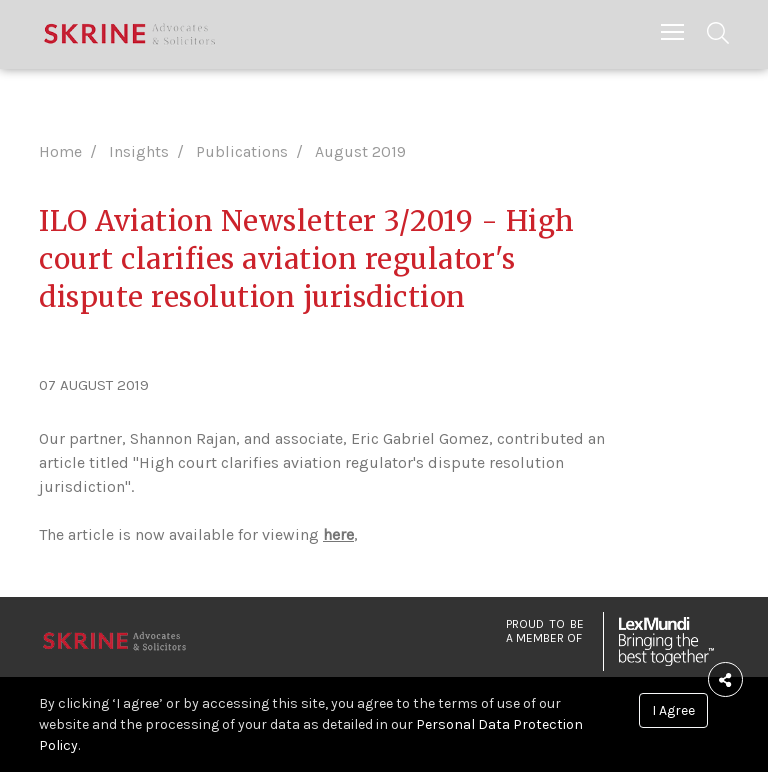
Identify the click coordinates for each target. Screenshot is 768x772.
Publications (242, 151)
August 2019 (360, 151)
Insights (139, 151)
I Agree (673, 710)
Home (60, 151)
